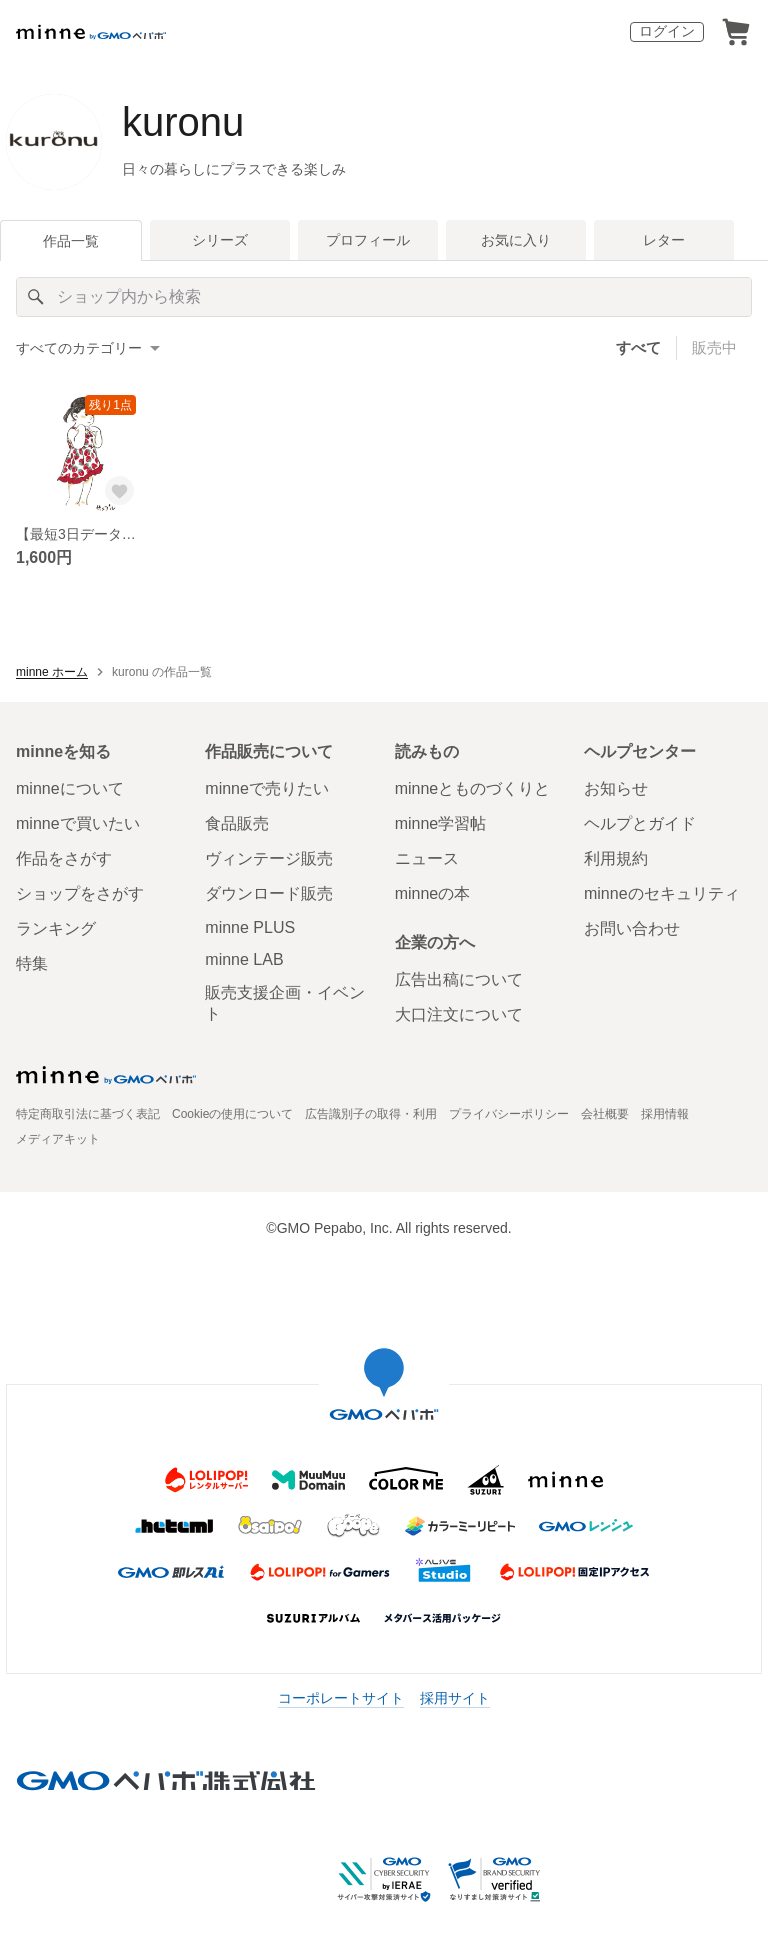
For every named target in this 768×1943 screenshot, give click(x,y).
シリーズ (220, 240)
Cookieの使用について (232, 1114)
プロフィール (368, 240)
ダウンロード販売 (269, 893)
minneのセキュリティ (662, 893)
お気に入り (516, 240)
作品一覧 (71, 241)
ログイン (667, 31)
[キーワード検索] (384, 297)
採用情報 (665, 1114)
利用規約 (616, 858)
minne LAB (244, 959)
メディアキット (58, 1139)
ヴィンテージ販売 (269, 858)
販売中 (714, 347)
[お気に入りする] (120, 491)
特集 (32, 963)
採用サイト (455, 1698)
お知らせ (616, 788)
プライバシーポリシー (509, 1114)
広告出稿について (459, 979)
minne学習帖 (441, 823)
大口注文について (459, 1014)
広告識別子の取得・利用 (371, 1114)
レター (664, 240)
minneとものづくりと (473, 788)
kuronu (183, 122)
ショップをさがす (80, 893)
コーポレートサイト (341, 1698)
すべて (638, 347)
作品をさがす (64, 858)
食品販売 (237, 823)
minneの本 (433, 893)
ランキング (56, 928)
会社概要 (605, 1114)
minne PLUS (250, 927)
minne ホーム (52, 672)
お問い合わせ (632, 928)
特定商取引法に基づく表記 (88, 1114)
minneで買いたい (78, 823)
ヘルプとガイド (640, 823)
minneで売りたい (267, 788)
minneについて (70, 788)
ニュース (427, 858)
